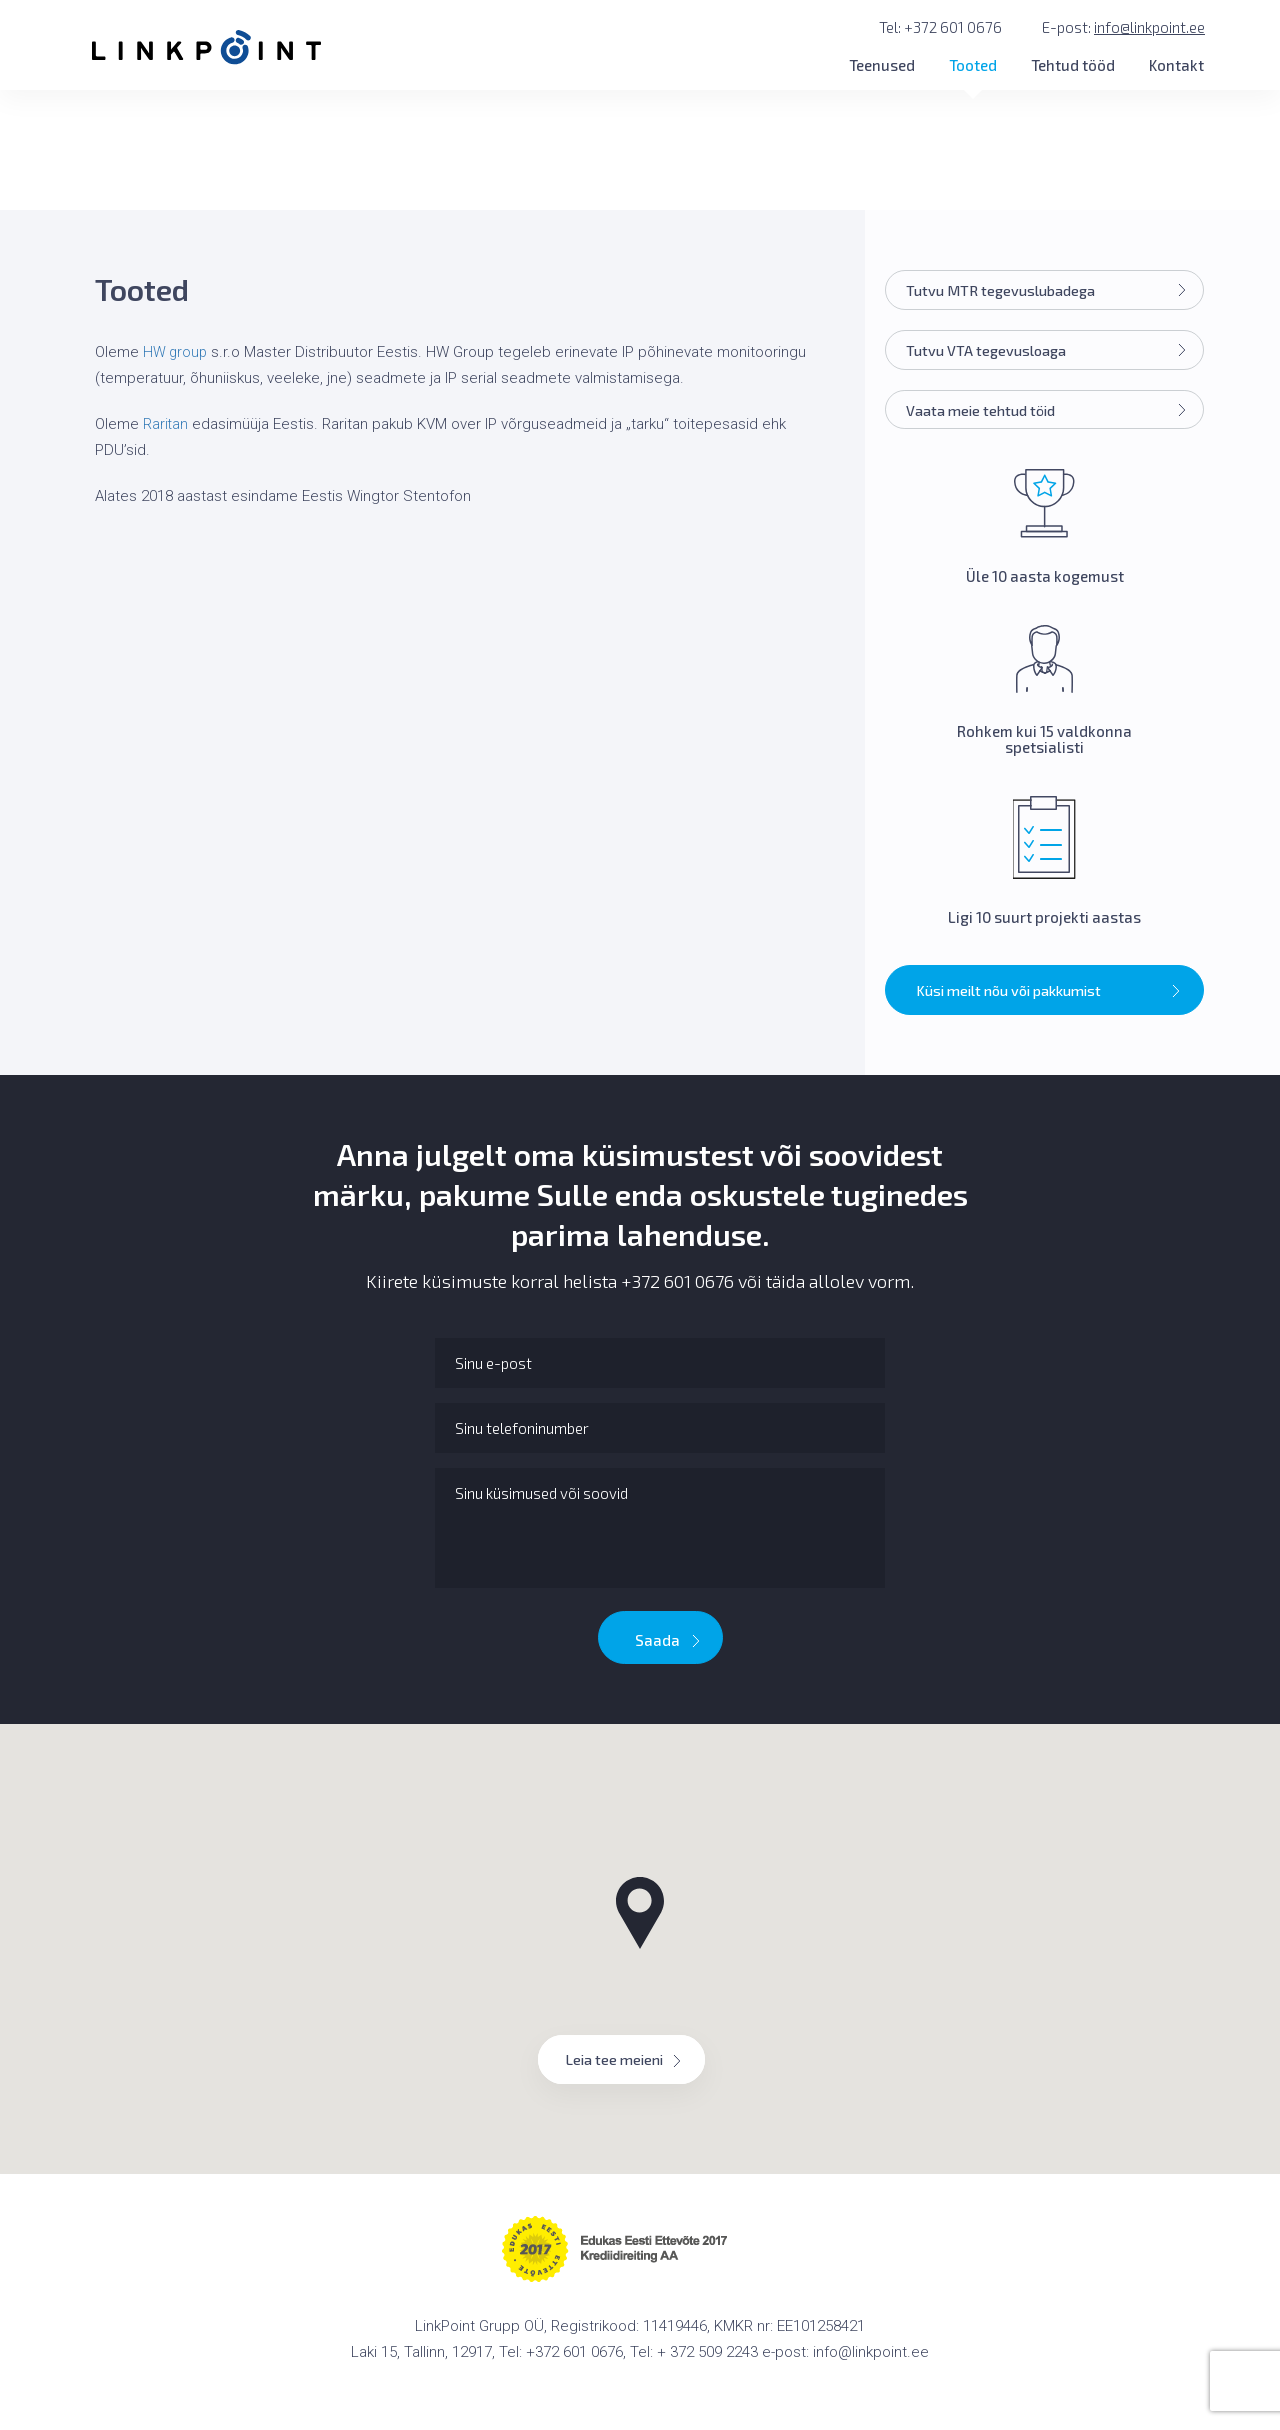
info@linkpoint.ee (1149, 27)
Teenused (882, 65)
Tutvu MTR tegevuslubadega (1051, 292)
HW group (176, 352)
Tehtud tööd (1073, 65)
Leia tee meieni (631, 2064)
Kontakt (1176, 65)
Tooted (973, 65)
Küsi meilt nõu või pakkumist (1049, 996)
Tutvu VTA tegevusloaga (1051, 353)
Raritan (166, 424)
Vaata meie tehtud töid (1051, 414)
